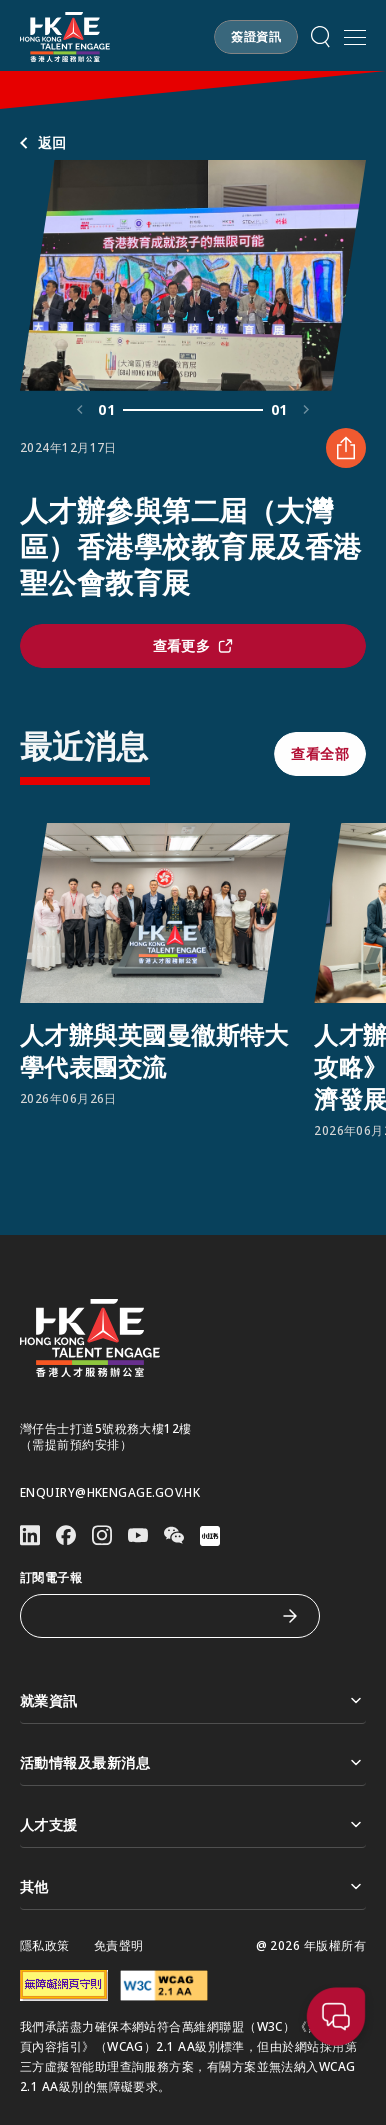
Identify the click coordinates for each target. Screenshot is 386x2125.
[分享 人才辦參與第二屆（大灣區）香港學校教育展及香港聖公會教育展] (346, 448)
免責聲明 (119, 1946)
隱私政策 (45, 1946)
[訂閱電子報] (155, 1616)
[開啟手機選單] (355, 37)
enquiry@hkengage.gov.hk (110, 1493)
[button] (256, 37)
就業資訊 (193, 1700)
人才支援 (193, 1824)
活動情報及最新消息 (193, 1762)
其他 (193, 1886)
